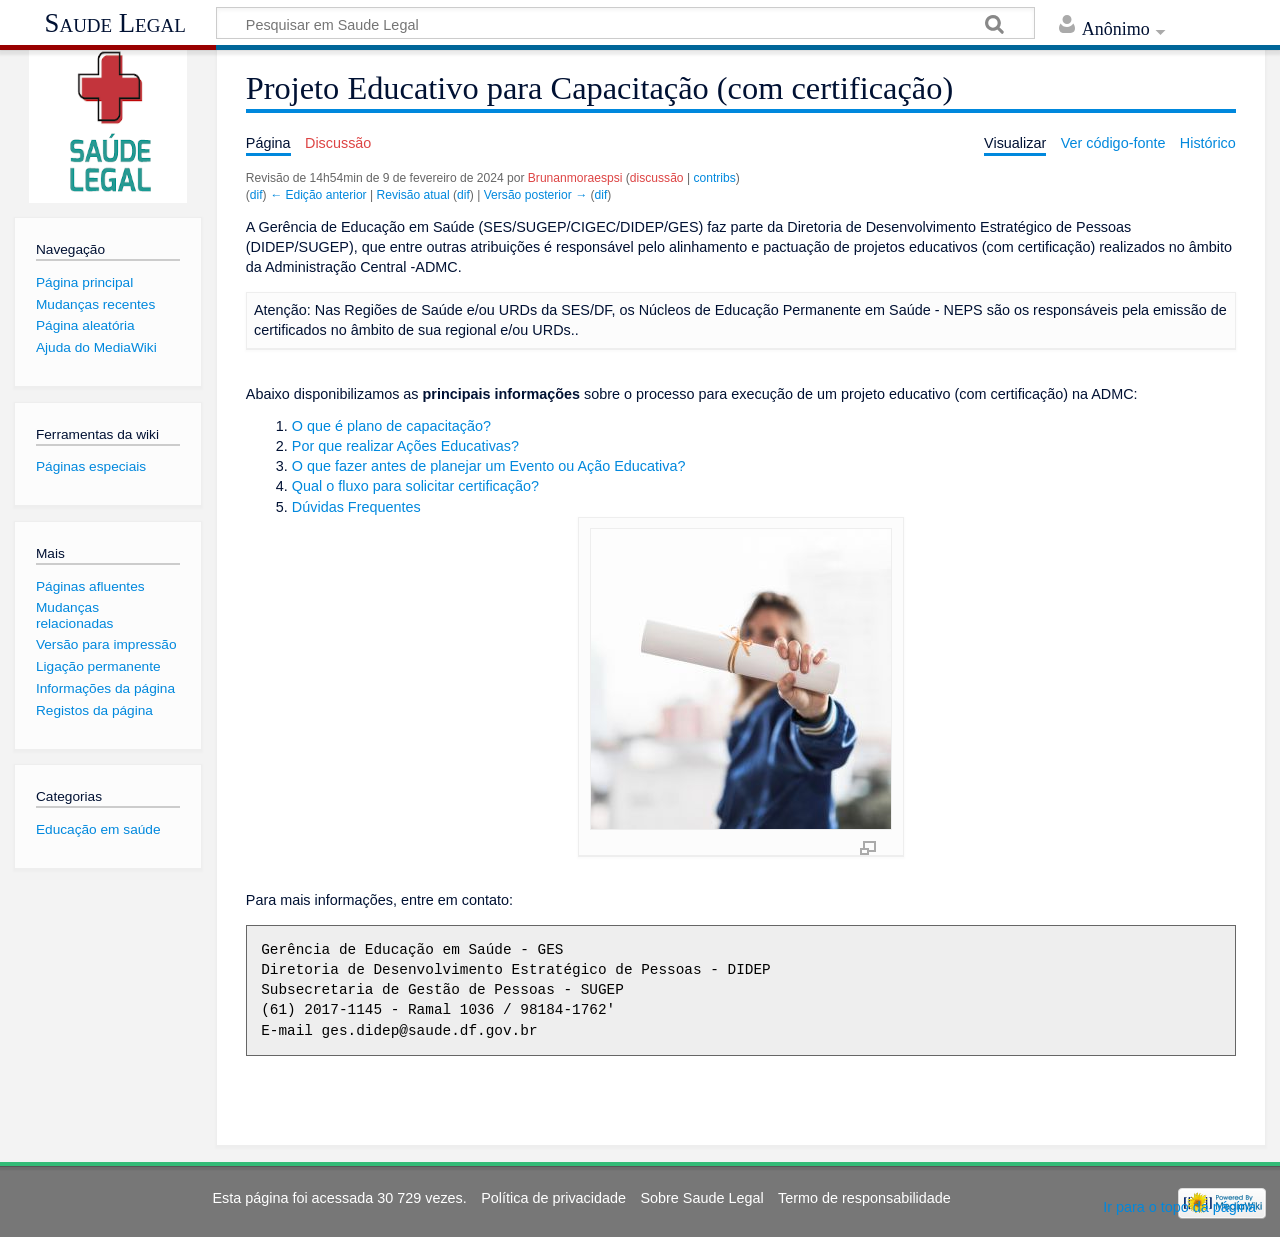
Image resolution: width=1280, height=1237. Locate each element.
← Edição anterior (318, 195)
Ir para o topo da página (1179, 1207)
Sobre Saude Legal (701, 1198)
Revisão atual (413, 195)
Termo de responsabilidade (864, 1198)
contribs (714, 178)
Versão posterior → (535, 195)
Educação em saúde (98, 829)
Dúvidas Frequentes (356, 507)
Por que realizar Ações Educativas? (405, 446)
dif (256, 195)
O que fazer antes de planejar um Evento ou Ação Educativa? (489, 466)
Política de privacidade (553, 1198)
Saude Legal (115, 23)
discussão (657, 178)
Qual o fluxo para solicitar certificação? (415, 486)
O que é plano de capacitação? (391, 426)
